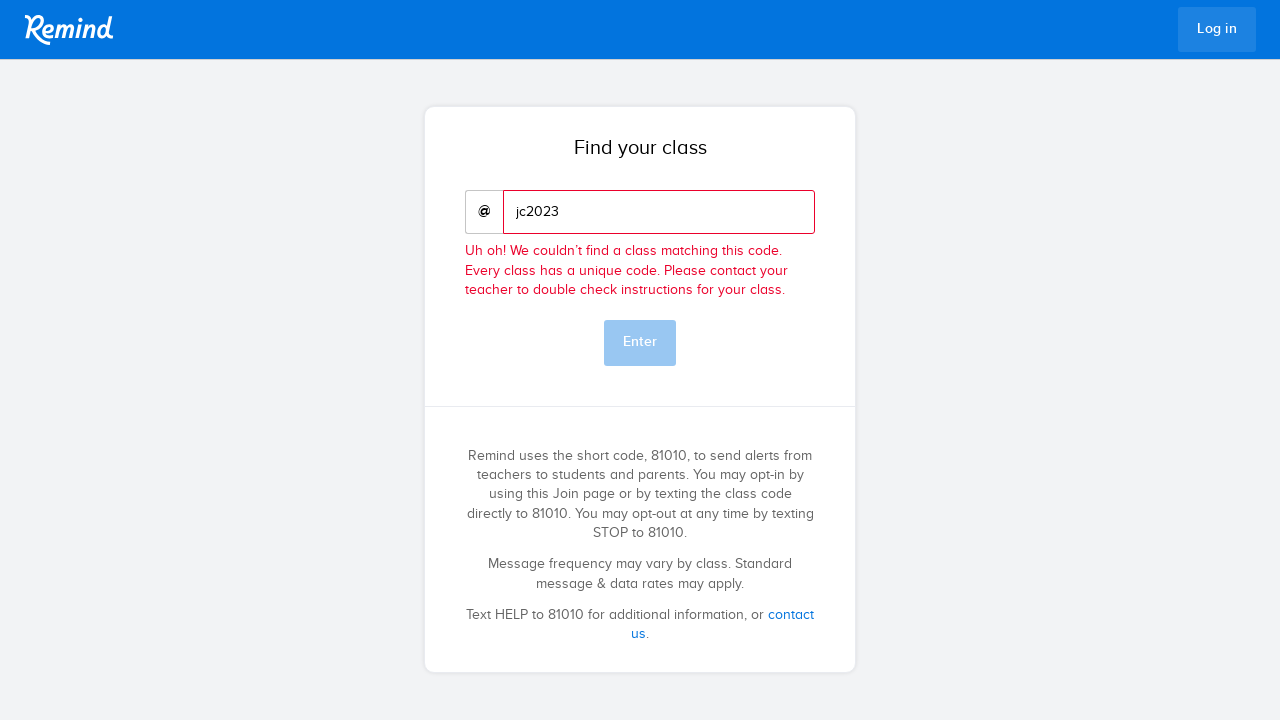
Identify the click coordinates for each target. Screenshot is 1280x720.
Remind (69, 30)
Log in (1217, 29)
